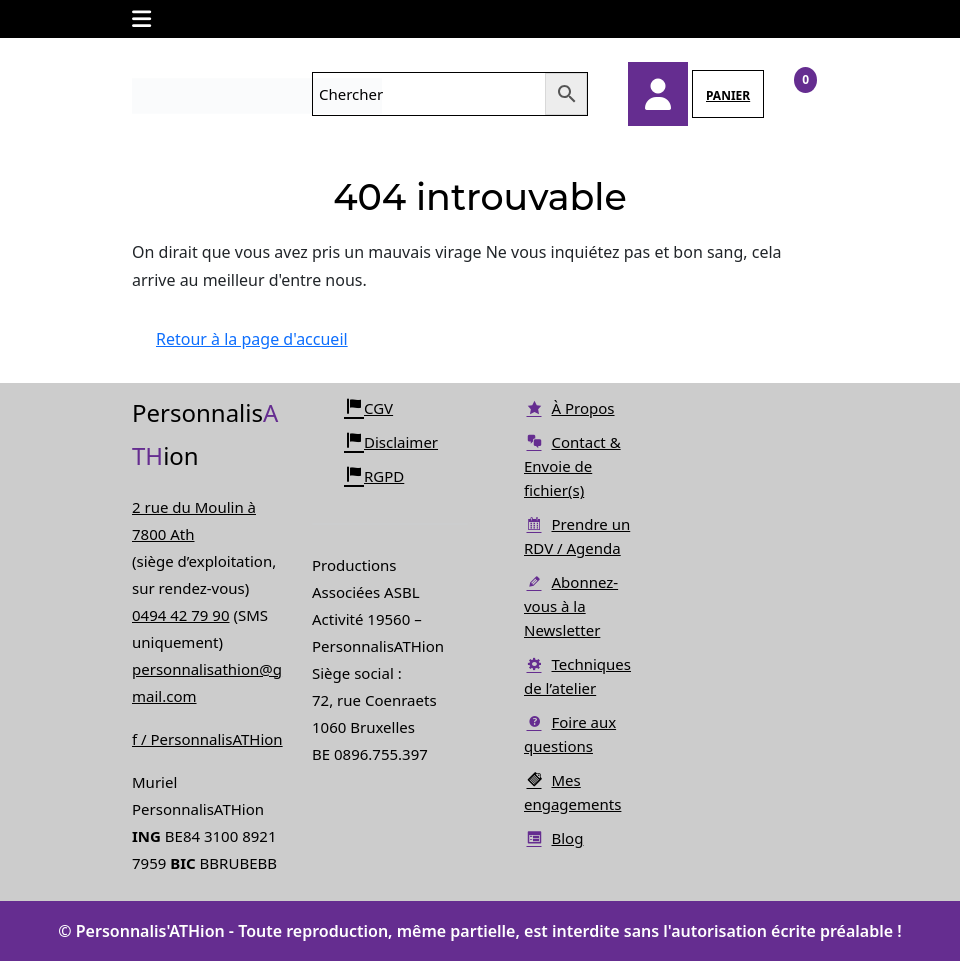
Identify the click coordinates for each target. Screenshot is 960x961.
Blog (553, 838)
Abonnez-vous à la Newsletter (571, 606)
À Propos (569, 408)
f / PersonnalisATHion (207, 739)
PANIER (728, 95)
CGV (368, 408)
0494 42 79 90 (181, 615)
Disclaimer (391, 442)
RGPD (374, 476)
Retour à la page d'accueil (264, 346)
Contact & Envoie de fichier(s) (572, 466)
